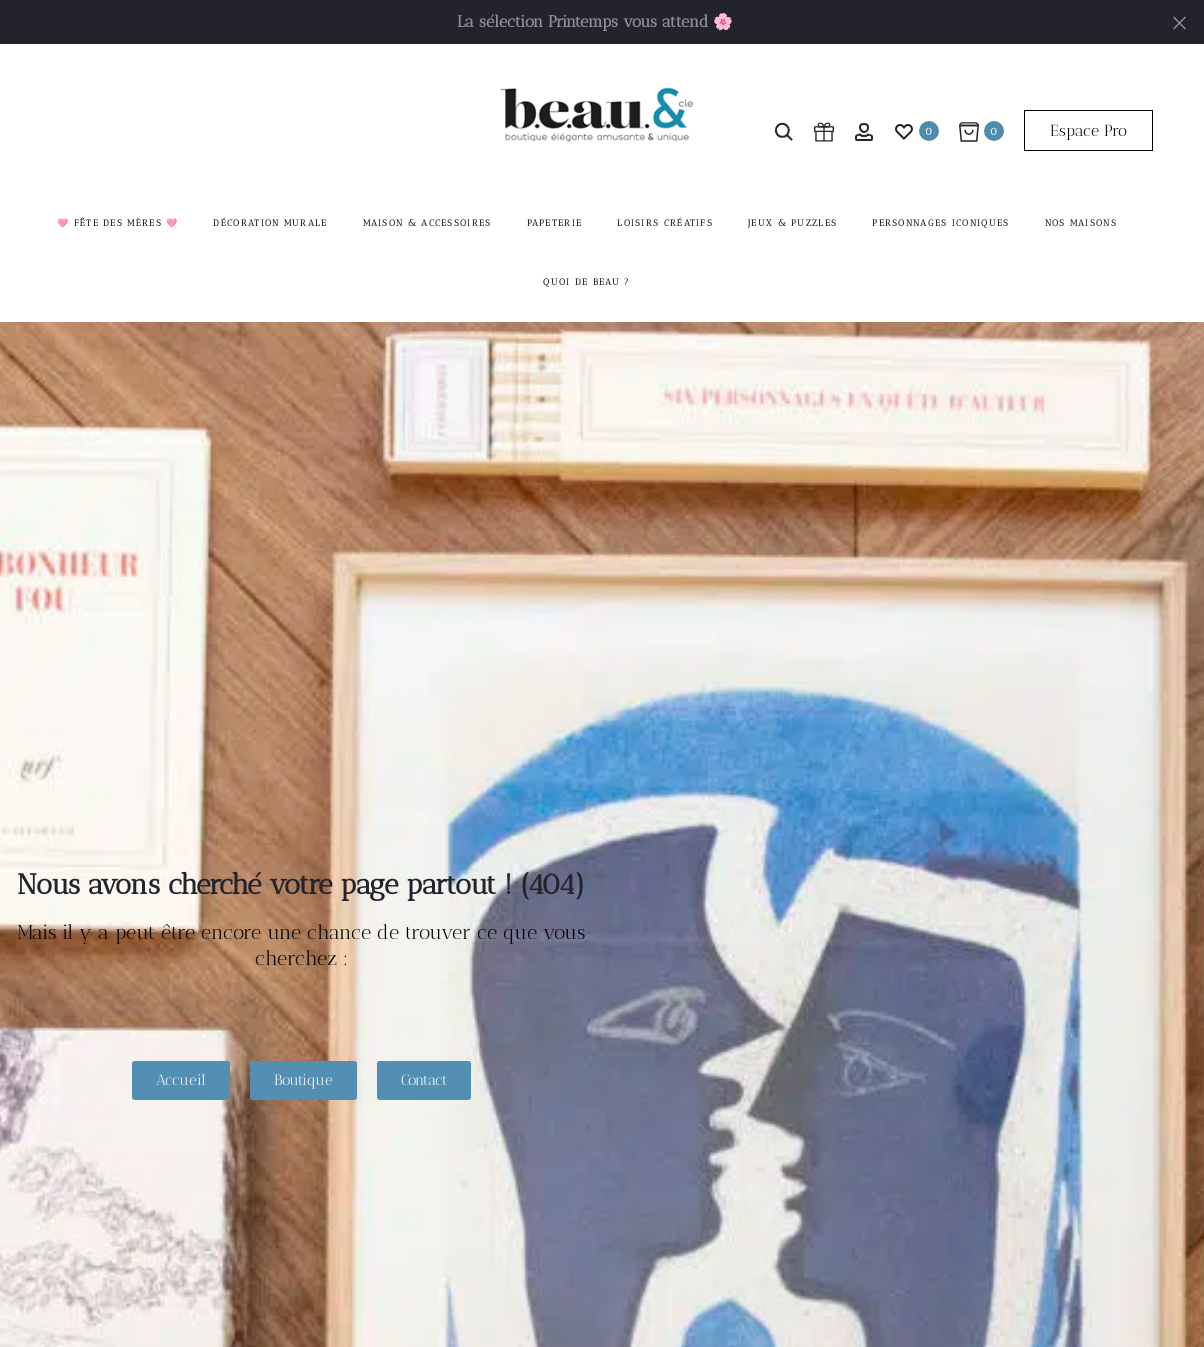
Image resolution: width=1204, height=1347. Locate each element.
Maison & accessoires (427, 223)
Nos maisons (1081, 223)
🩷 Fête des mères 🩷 (117, 223)
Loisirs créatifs (665, 223)
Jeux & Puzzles (792, 223)
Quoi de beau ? (586, 283)
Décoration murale (270, 223)
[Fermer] (1179, 21)
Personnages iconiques (940, 223)
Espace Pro (1088, 130)
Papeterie (555, 223)
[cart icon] (824, 130)
